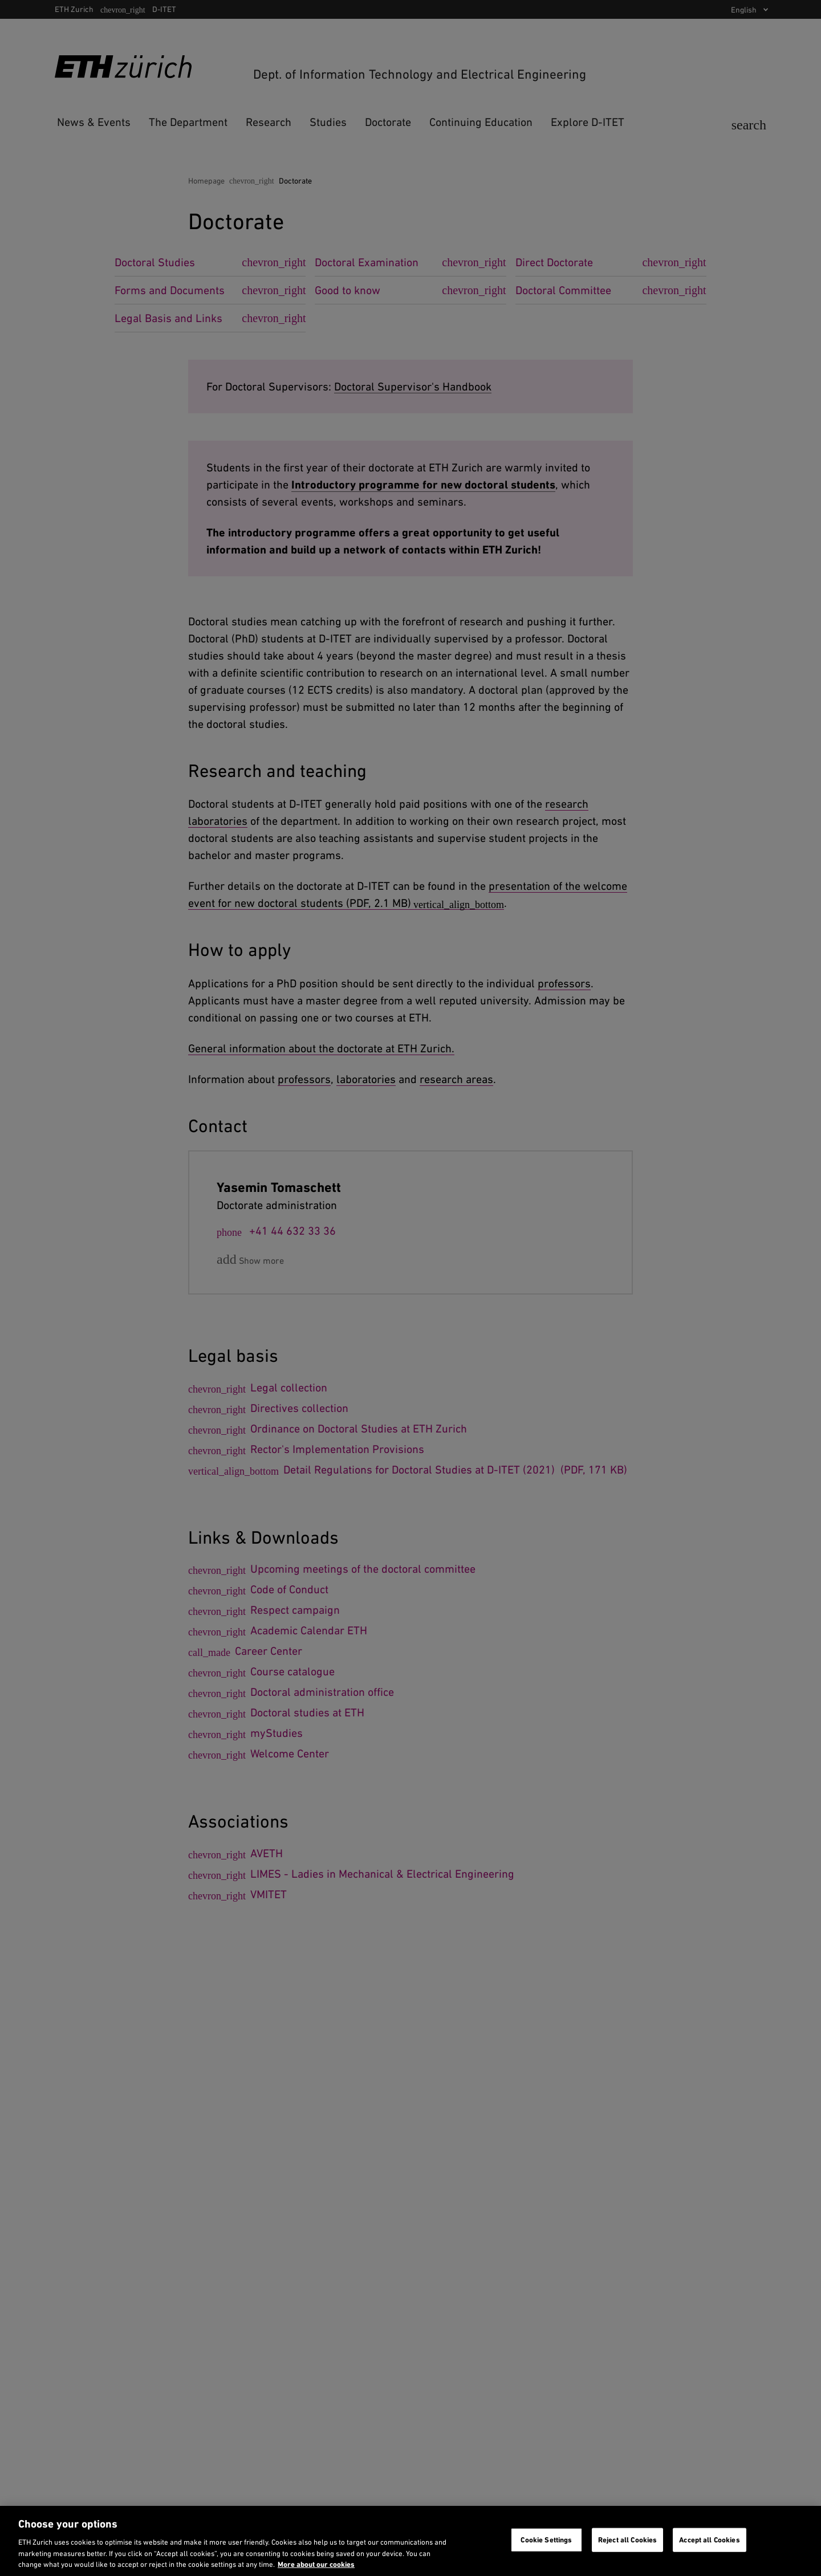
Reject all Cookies (627, 2540)
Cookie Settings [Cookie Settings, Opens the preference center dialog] (546, 2540)
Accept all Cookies (709, 2540)
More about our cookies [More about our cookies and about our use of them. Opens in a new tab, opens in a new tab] (316, 2564)
